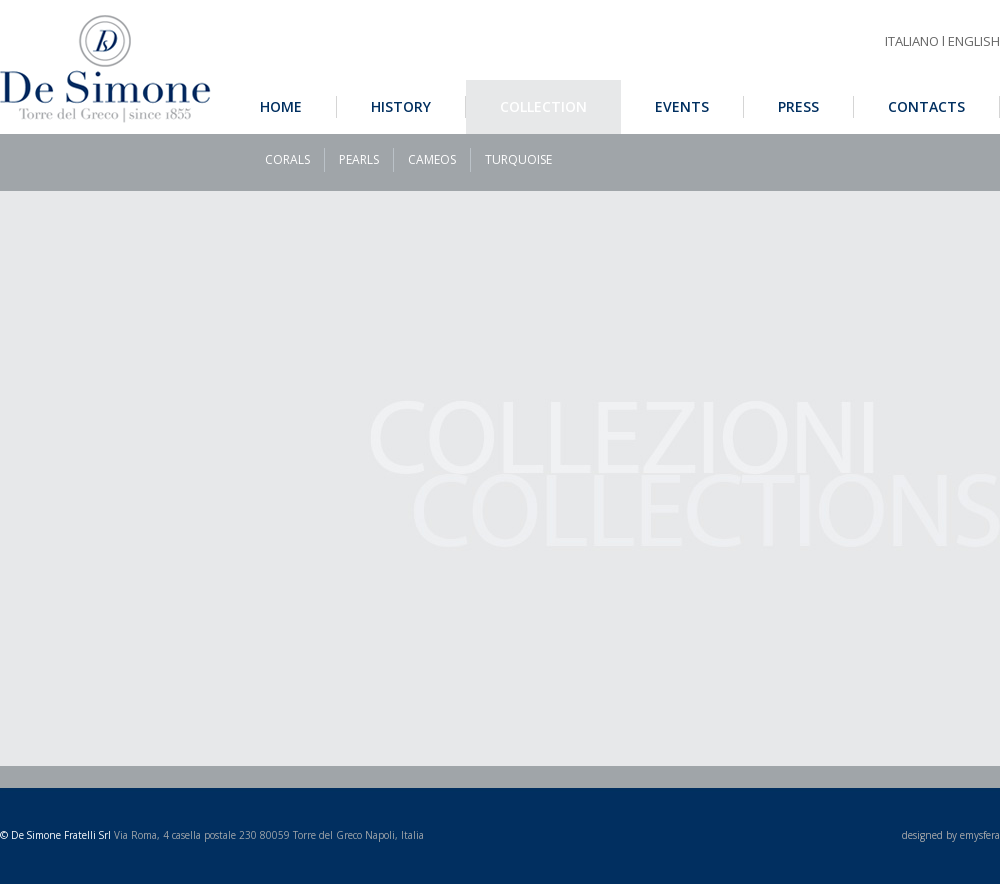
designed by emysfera (951, 835)
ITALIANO (912, 41)
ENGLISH (974, 41)
